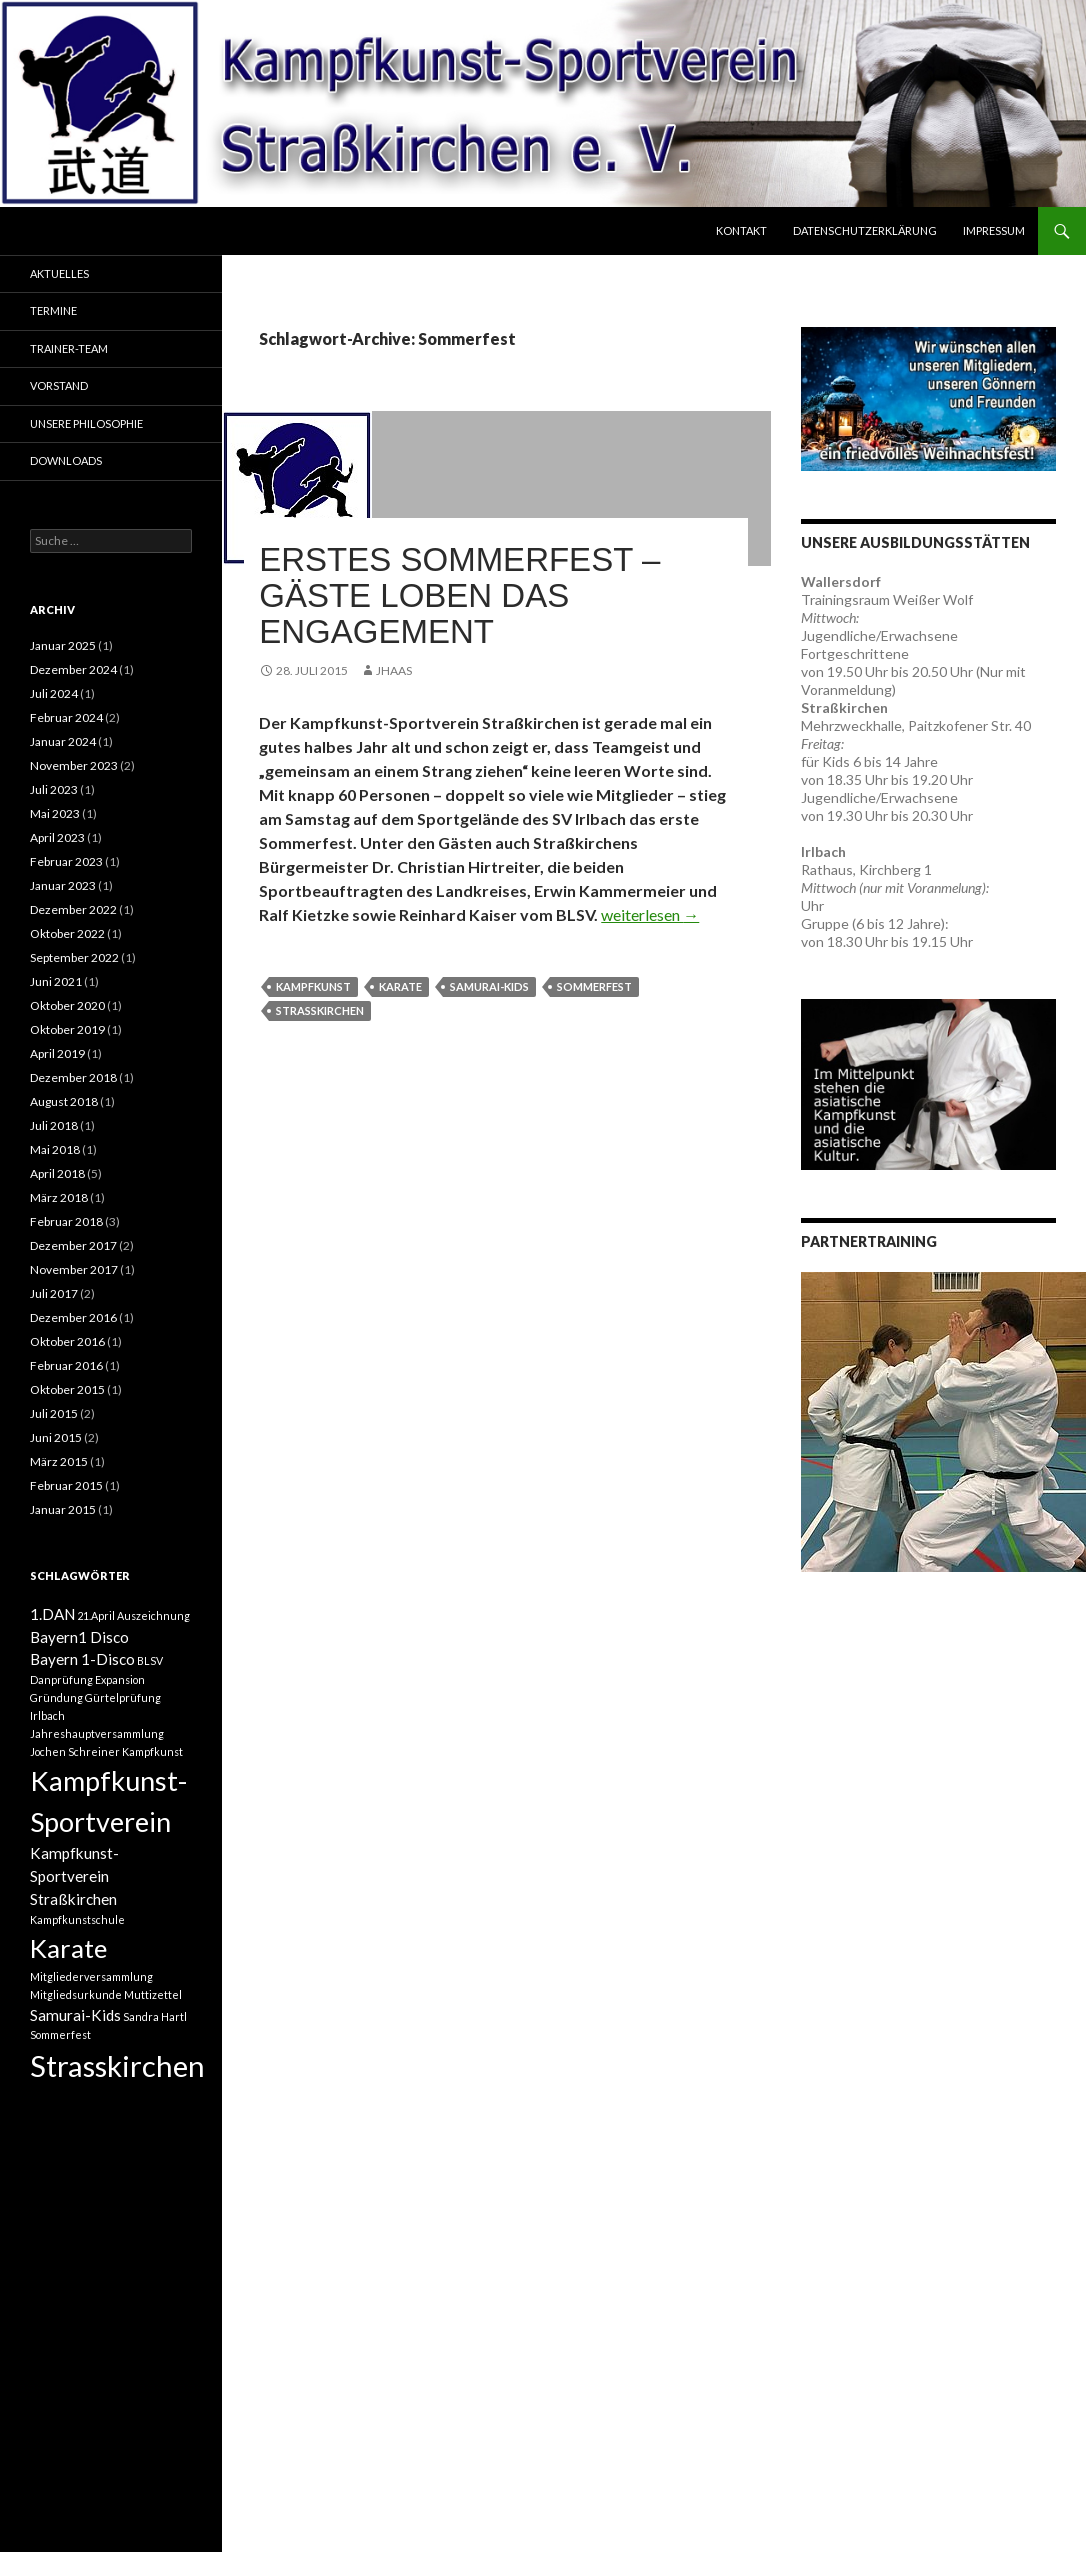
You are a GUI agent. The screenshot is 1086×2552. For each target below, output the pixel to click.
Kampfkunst (313, 986)
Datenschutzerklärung (865, 230)
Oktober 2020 (67, 1005)
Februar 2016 (66, 1365)
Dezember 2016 (73, 1317)
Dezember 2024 (73, 669)
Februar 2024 (66, 717)
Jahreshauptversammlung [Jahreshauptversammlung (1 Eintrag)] (97, 1733)
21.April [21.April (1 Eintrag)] (96, 1615)
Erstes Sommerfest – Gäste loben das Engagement (459, 595)
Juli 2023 (54, 789)
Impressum (994, 230)
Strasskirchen (320, 1010)
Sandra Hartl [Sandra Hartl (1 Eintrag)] (155, 2016)
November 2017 (74, 1269)
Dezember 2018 (73, 1077)
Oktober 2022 (67, 933)
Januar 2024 (63, 741)
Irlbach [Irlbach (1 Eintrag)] (47, 1715)
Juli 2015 (54, 1413)
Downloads (66, 460)
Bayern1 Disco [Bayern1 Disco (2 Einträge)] (79, 1637)
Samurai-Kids (489, 986)
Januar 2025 (63, 645)
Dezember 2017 (73, 1245)
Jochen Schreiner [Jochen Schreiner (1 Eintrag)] (75, 1751)
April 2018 (57, 1173)
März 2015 (59, 1461)
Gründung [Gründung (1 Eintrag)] (56, 1697)
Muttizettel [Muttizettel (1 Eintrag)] (153, 1994)
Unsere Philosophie (86, 423)
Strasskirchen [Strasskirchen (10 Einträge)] (117, 2065)
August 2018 (64, 1101)
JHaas (394, 670)
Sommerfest (594, 986)
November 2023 (74, 765)
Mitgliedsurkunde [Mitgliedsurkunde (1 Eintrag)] (76, 1994)
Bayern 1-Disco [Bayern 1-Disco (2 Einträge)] (82, 1659)
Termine (53, 310)
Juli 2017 (54, 1293)
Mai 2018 (55, 1149)
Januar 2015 (63, 1509)
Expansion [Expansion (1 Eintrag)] (120, 1679)
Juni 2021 (56, 981)
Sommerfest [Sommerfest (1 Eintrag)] (60, 2034)
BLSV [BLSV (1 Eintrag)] (150, 1660)
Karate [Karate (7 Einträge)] (68, 1948)
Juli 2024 (54, 693)
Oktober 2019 (67, 1029)
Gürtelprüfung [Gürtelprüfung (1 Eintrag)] (123, 1697)
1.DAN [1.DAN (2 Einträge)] (52, 1614)
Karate (400, 986)
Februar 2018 (66, 1221)
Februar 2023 (66, 861)
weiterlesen (650, 914)
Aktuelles (59, 273)
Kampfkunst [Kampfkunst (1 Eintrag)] (152, 1751)
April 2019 (57, 1053)
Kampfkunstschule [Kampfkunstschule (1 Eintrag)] (77, 1919)
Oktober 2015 (67, 1389)
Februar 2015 (66, 1485)
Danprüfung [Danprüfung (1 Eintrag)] (61, 1679)
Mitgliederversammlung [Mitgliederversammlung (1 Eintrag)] (91, 1976)
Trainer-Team (69, 348)
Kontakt (741, 230)
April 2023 (57, 837)
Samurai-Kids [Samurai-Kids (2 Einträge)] (75, 2015)
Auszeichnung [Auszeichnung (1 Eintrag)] (153, 1615)
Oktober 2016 (67, 1341)
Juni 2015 (56, 1437)
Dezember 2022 (73, 909)
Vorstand (59, 385)
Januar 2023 (63, 885)
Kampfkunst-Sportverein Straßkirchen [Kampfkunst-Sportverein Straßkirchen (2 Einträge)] (74, 1876)
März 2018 (59, 1197)
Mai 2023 (55, 813)
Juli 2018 (54, 1125)
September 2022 (74, 957)
